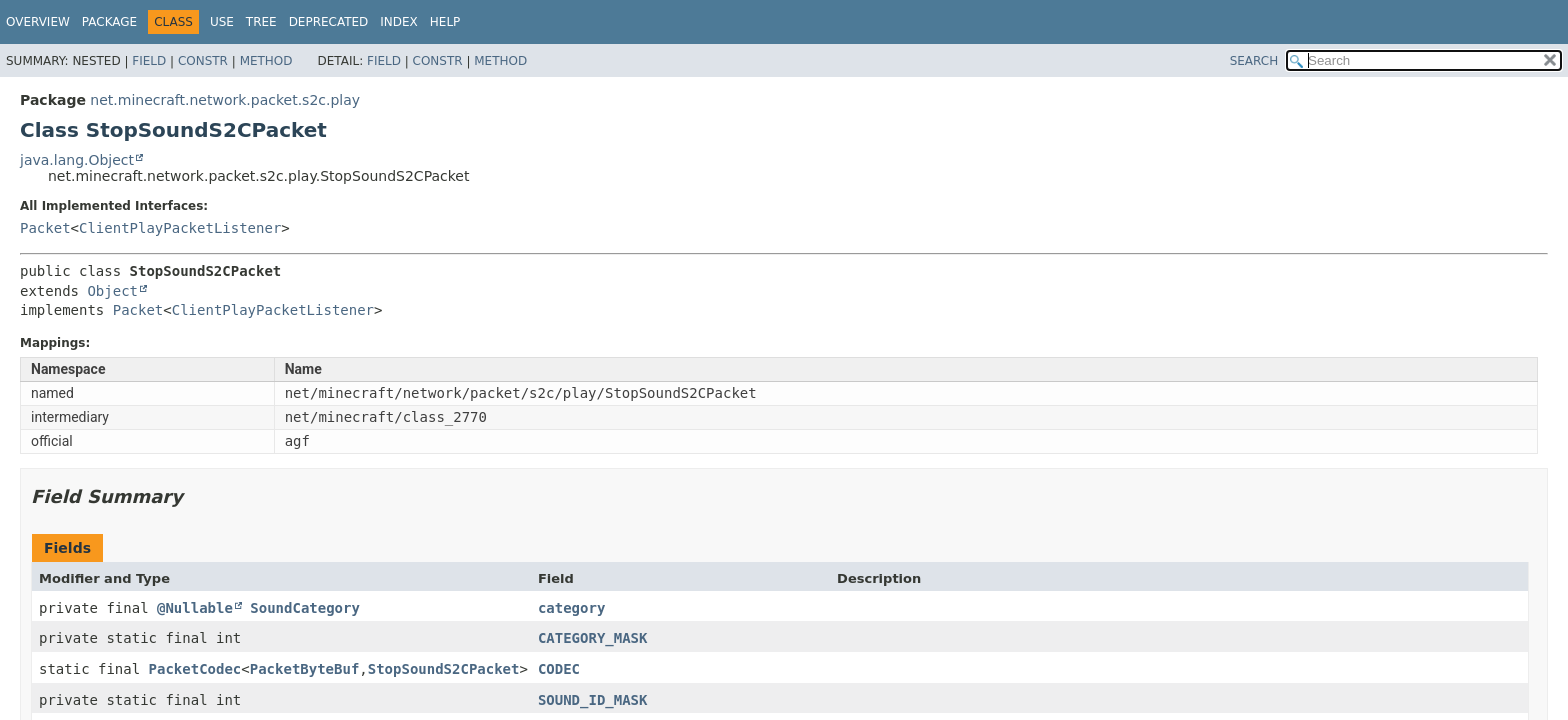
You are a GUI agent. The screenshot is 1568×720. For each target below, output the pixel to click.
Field (149, 61)
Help (445, 22)
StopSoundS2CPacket (444, 669)
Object (112, 291)
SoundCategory (305, 608)
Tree (261, 22)
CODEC (559, 669)
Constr (203, 61)
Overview (38, 22)
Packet (45, 228)
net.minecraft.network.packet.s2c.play (225, 100)
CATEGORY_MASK (593, 638)
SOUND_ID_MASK (593, 700)
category (571, 608)
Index (399, 22)
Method (266, 61)
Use (222, 22)
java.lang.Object (77, 160)
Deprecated (329, 22)
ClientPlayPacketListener (180, 228)
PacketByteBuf (305, 669)
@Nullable (195, 608)
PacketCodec (195, 669)
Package (109, 22)
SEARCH (1254, 61)
